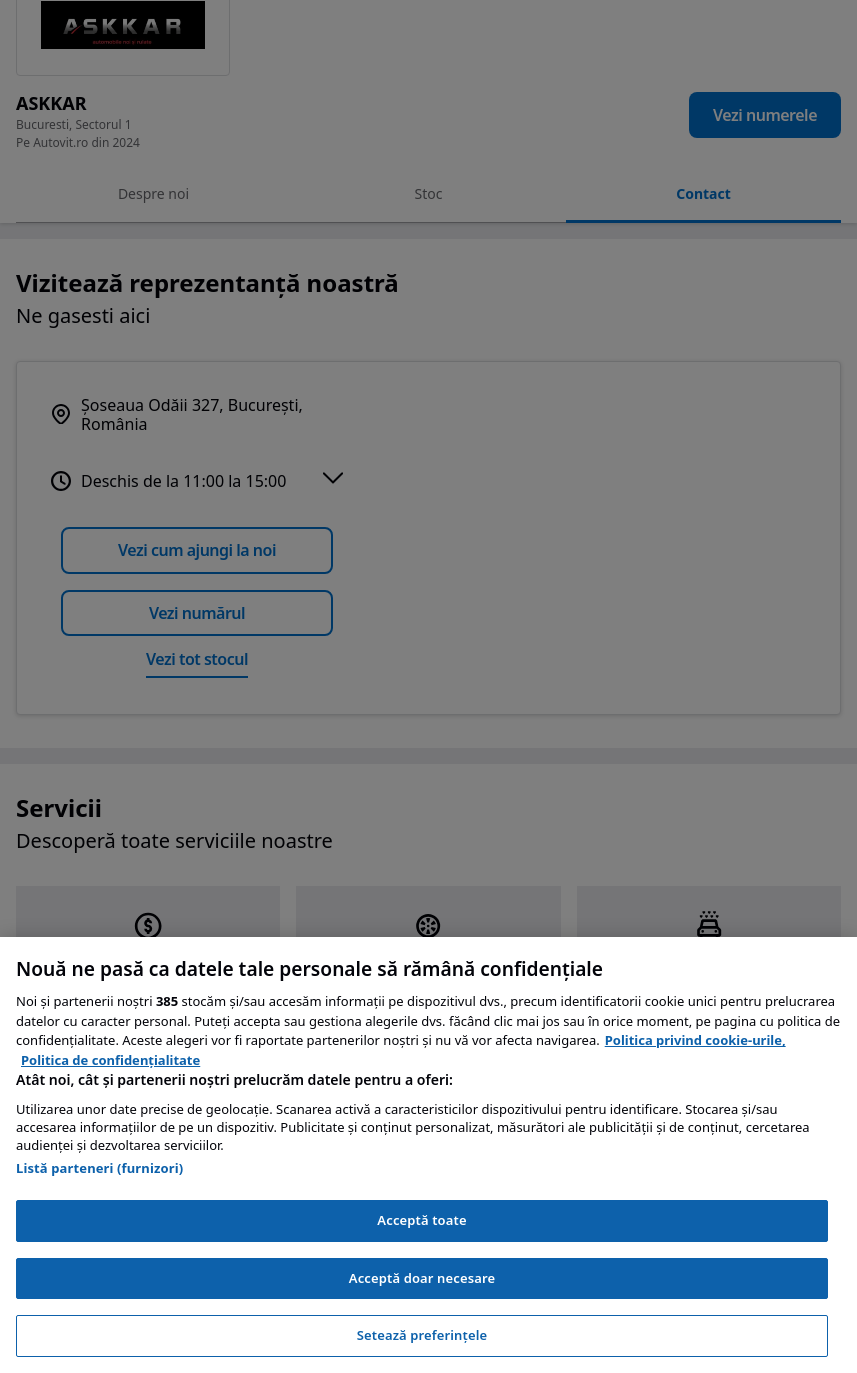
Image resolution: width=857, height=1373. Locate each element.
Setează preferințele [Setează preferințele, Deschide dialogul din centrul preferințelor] (422, 1335)
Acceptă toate (421, 1220)
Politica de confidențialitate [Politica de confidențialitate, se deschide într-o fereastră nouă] (110, 1060)
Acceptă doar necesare (422, 1278)
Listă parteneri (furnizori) (99, 1168)
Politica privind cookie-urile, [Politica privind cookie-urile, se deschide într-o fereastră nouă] (695, 1040)
